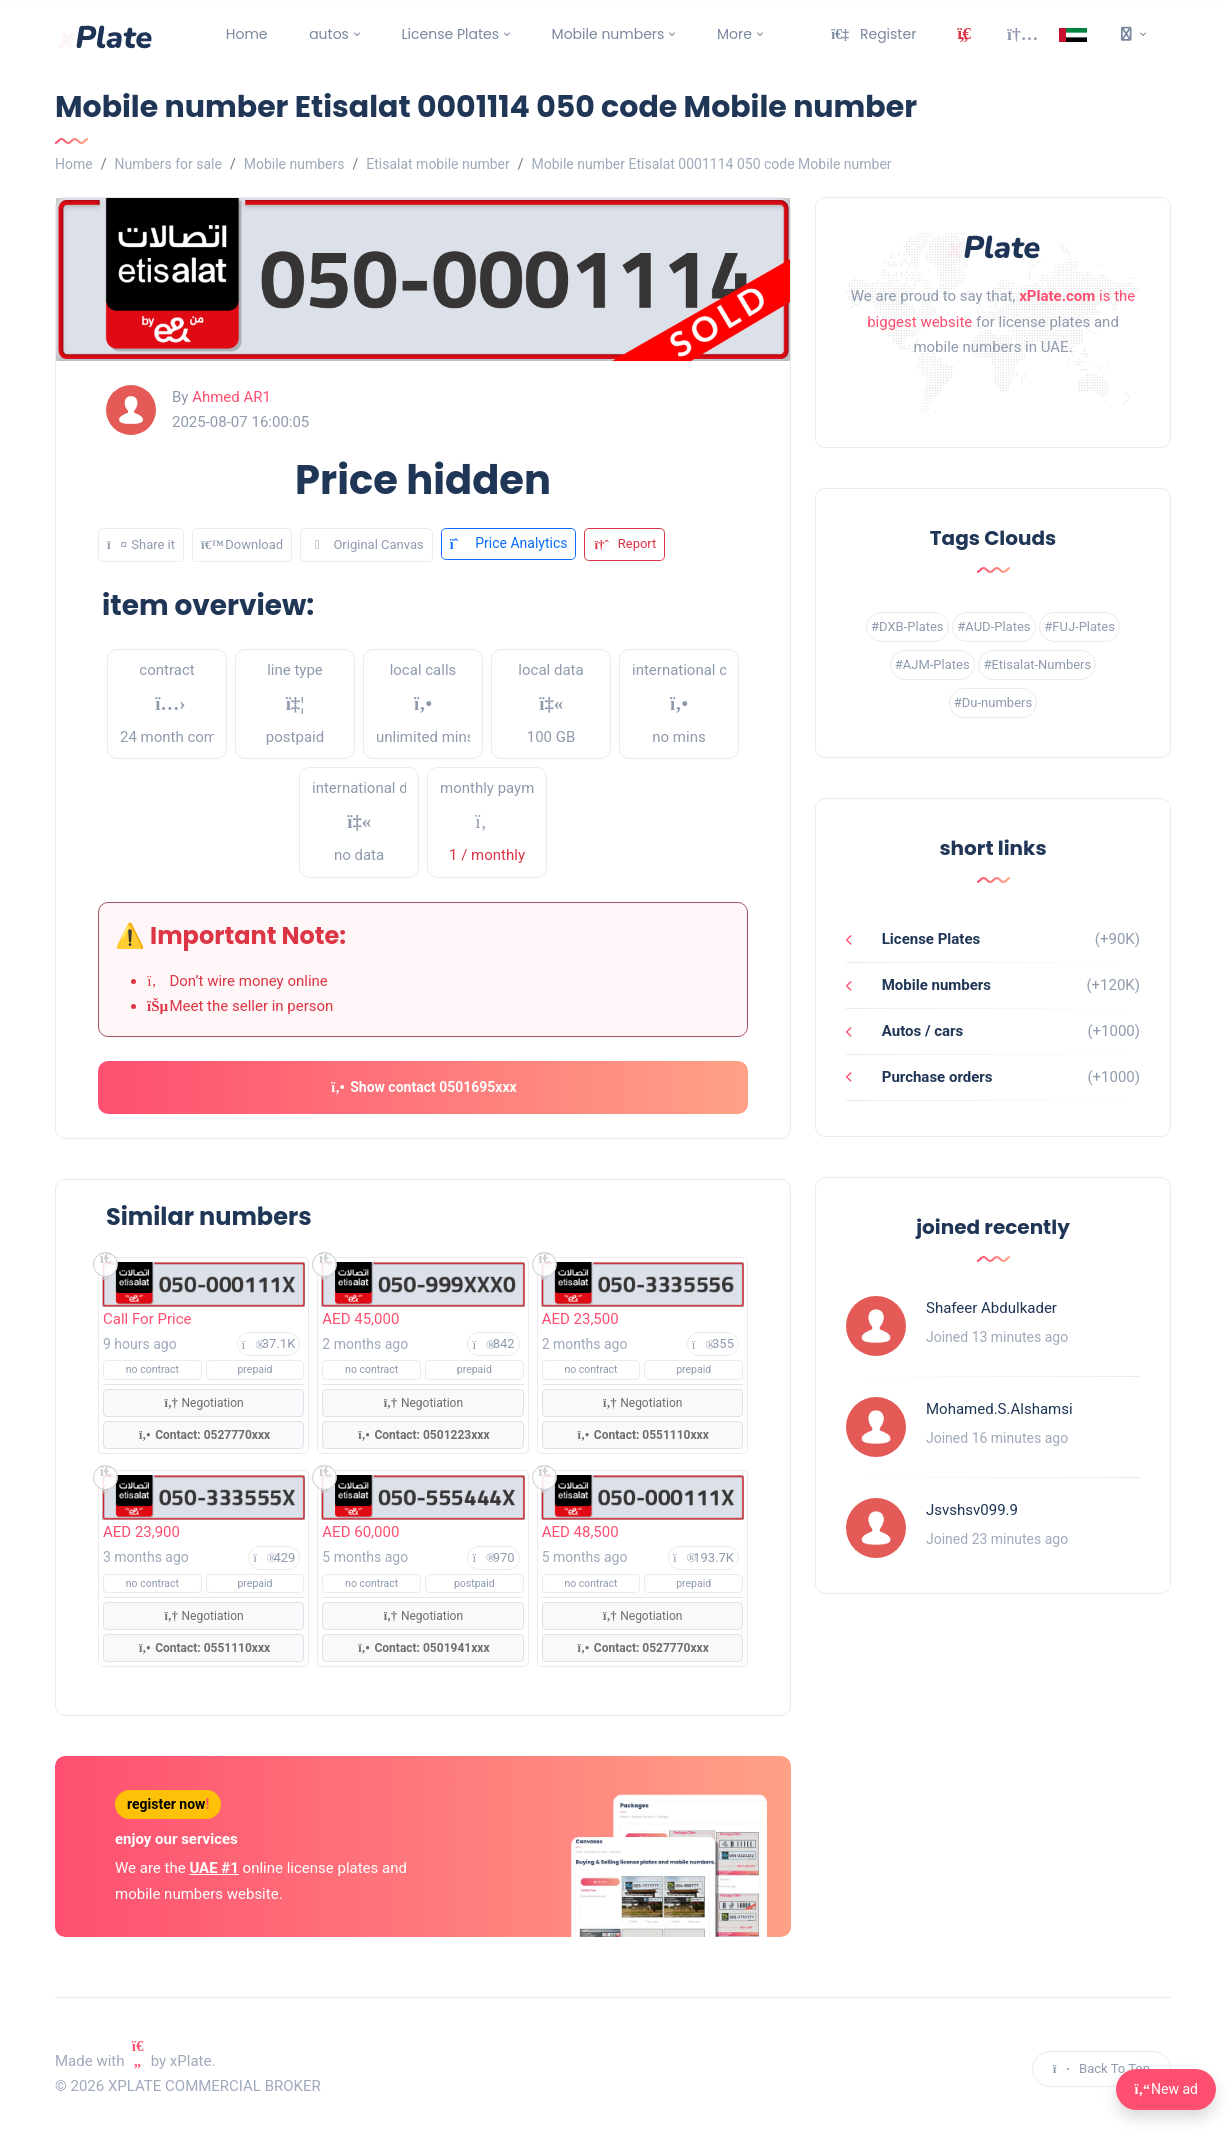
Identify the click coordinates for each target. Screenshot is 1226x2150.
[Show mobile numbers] (203, 1282)
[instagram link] (993, 398)
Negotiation (204, 1401)
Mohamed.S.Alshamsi (999, 1409)
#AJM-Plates (932, 664)
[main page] (105, 35)
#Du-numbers (993, 702)
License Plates (450, 34)
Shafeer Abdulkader (991, 1308)
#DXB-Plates (907, 626)
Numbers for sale (167, 164)
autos (329, 34)
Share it (141, 543)
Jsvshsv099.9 (972, 1510)
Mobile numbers (608, 34)
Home (247, 34)
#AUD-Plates (993, 626)
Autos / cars (920, 1031)
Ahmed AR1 (231, 397)
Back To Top (1101, 2066)
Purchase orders (935, 1077)
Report (624, 543)
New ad (1166, 2089)
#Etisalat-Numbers (1037, 664)
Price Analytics (509, 543)
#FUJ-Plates (1079, 626)
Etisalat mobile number (437, 164)
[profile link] (131, 410)
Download (242, 543)
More (734, 34)
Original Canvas (366, 543)
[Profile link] (876, 1326)
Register (873, 34)
